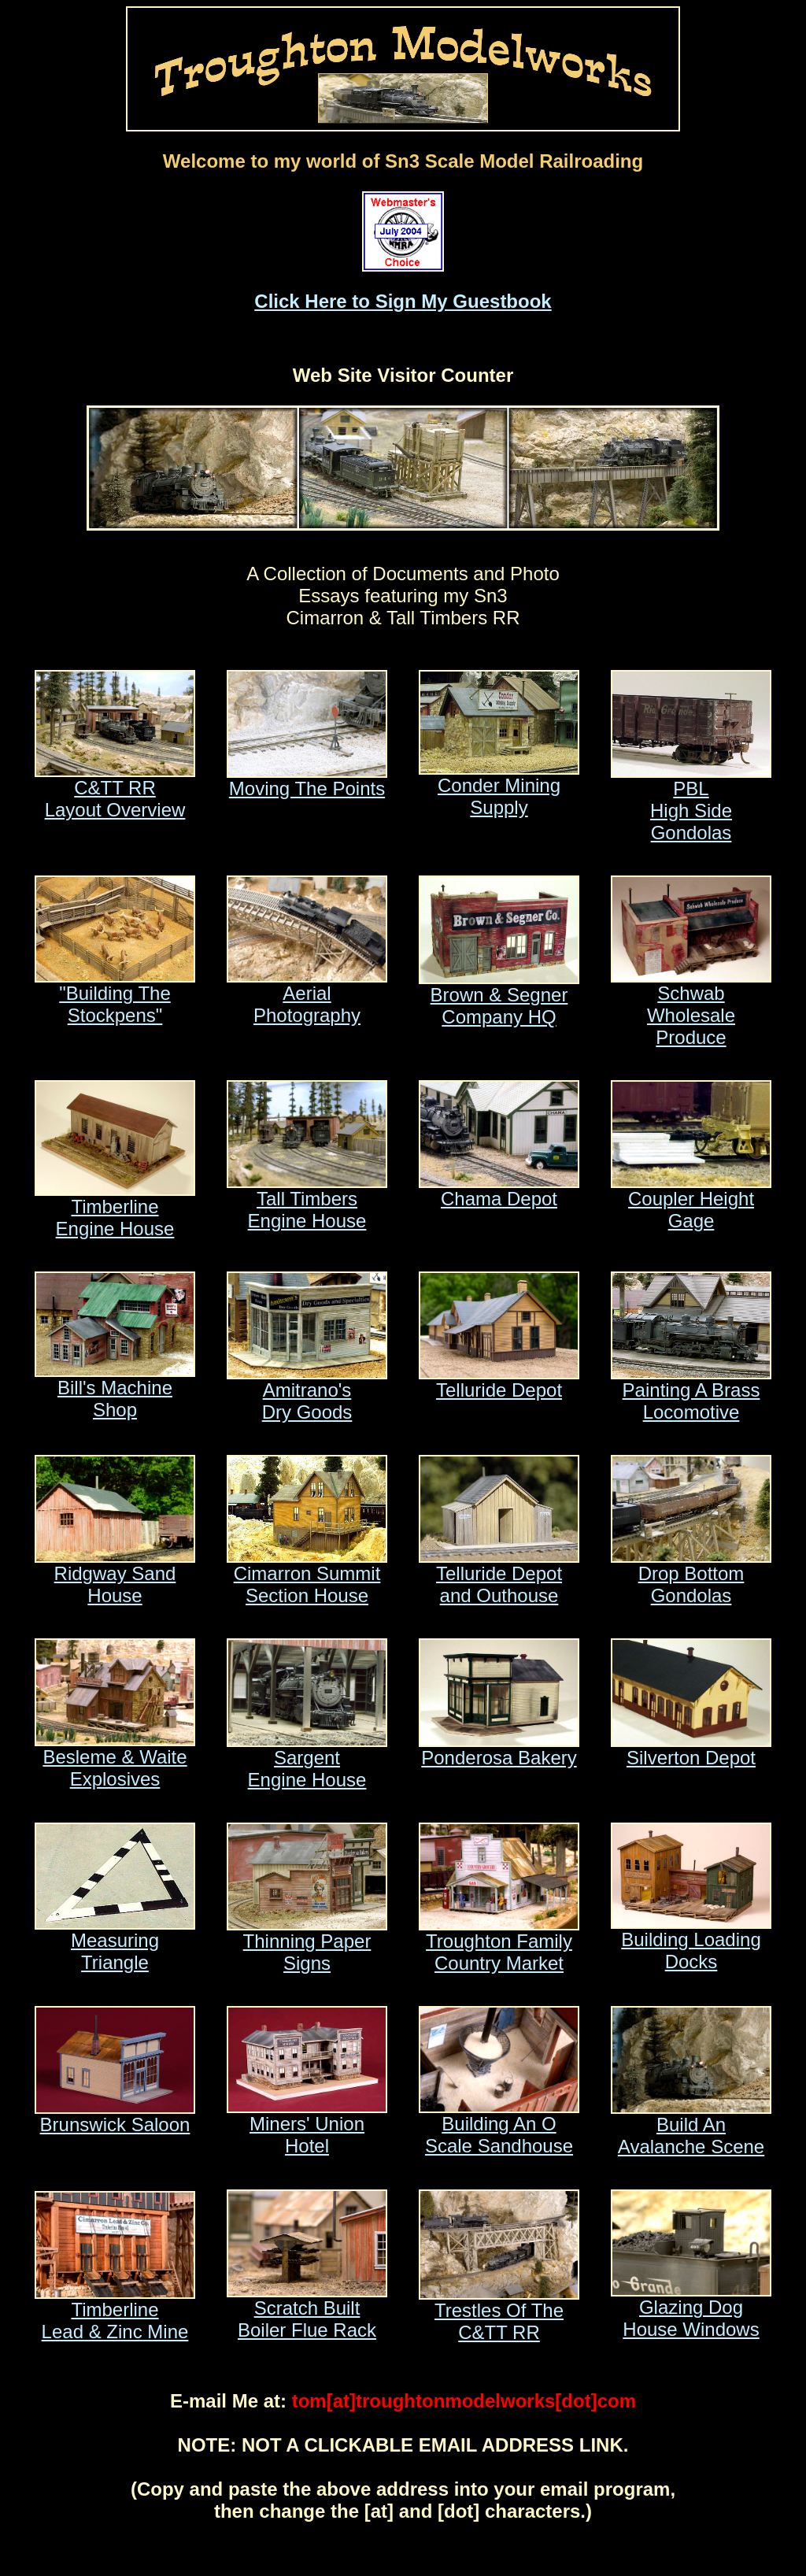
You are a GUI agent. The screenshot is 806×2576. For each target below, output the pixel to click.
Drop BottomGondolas (691, 1575)
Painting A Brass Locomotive (691, 1392)
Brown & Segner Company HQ (499, 997)
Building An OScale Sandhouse (499, 2126)
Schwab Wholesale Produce (691, 1006)
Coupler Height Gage (691, 1201)
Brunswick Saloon (115, 2116)
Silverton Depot (691, 1749)
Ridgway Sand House (115, 1575)
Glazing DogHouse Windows (691, 2309)
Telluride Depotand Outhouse (499, 1575)
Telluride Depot (499, 1381)
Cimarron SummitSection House (307, 1575)
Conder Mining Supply (499, 787)
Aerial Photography (307, 995)
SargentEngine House (307, 1760)
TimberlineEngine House (115, 1209)
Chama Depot (499, 1190)
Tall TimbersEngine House (307, 1201)
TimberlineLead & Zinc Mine (115, 2312)
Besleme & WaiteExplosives (115, 1759)
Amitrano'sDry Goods (307, 1392)
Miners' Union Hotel (307, 2126)
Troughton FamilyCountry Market (499, 1943)
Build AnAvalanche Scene (691, 2127)
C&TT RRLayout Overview (115, 790)
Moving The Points (307, 780)
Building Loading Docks (691, 1942)
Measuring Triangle (115, 1942)
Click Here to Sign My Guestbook (402, 301)
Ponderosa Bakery (499, 1749)
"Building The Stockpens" (115, 995)
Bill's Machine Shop (115, 1390)
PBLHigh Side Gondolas (691, 802)
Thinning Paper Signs (307, 1943)
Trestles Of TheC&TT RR (499, 2312)
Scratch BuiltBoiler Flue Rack (307, 2310)
